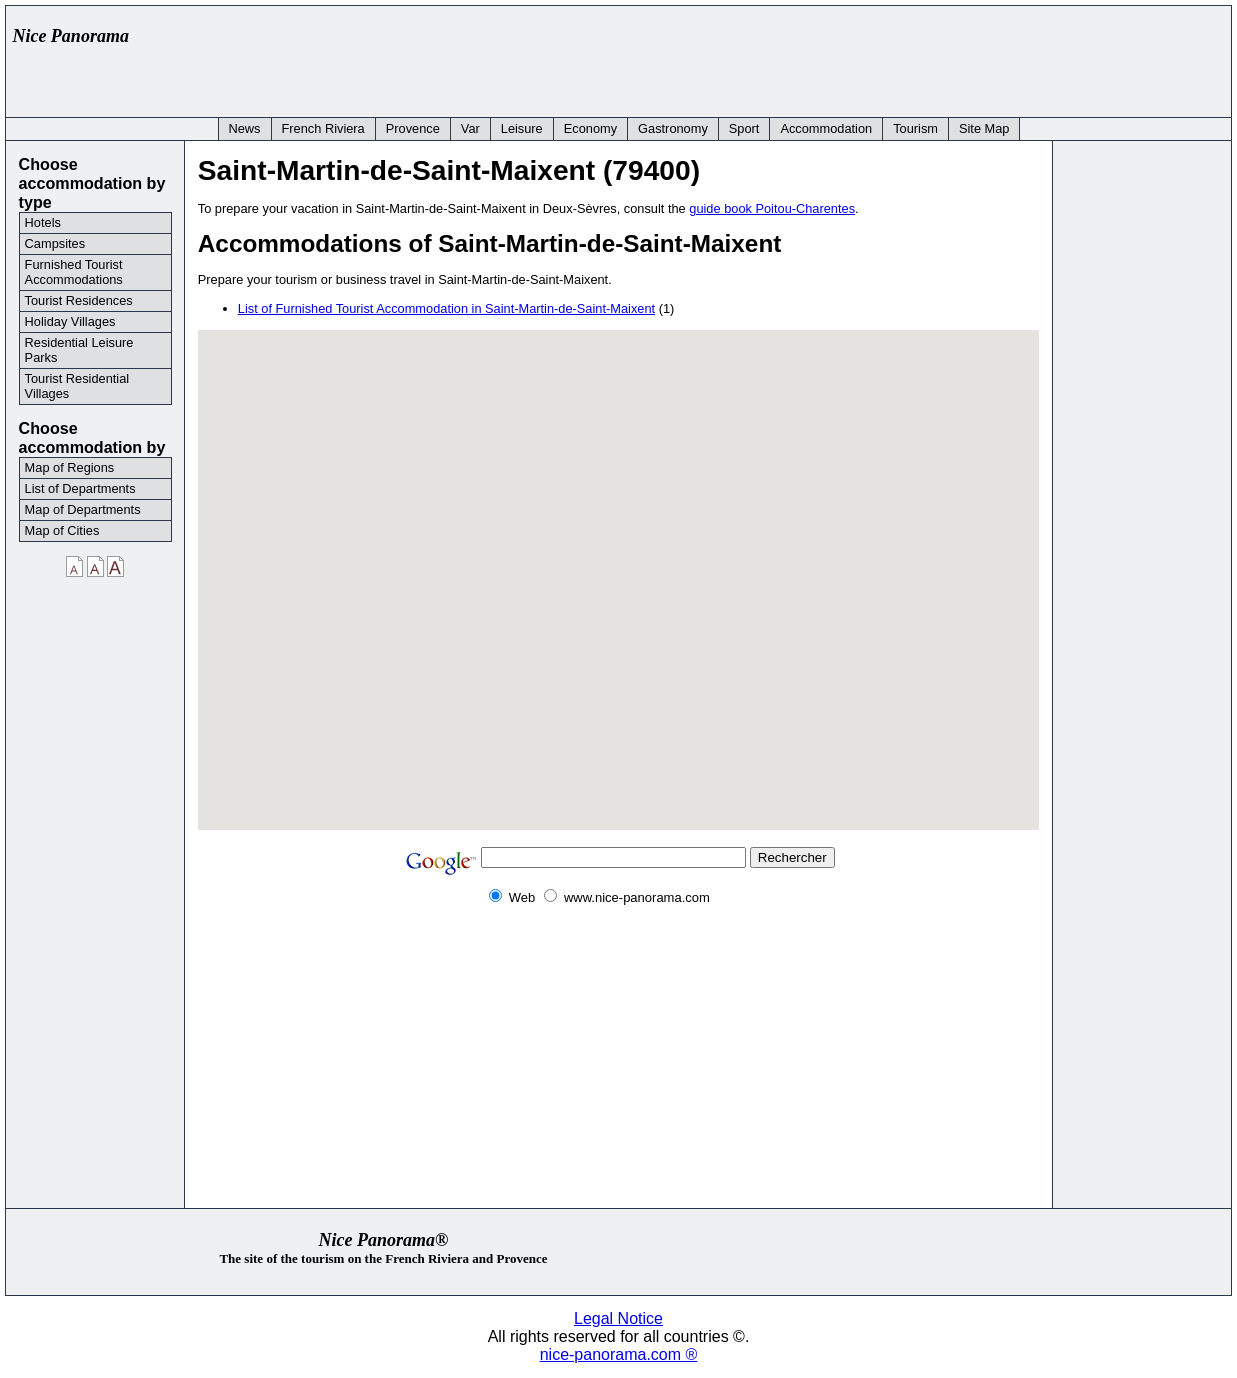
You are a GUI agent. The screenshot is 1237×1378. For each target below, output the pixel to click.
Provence (413, 128)
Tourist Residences (79, 300)
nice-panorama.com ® (619, 1354)
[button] (619, 568)
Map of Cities (62, 530)
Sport (744, 128)
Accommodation (826, 128)
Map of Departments (83, 509)
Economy (590, 128)
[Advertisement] (859, 57)
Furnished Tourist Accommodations (74, 272)
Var (470, 128)
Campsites (55, 243)
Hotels (43, 222)
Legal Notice (618, 1318)
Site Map (984, 128)
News (245, 128)
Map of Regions (70, 467)
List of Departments (80, 488)
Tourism (915, 128)
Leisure (522, 128)
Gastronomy (673, 128)
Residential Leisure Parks (79, 350)
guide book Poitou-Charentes (772, 208)
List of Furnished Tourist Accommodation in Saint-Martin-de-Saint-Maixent (446, 308)
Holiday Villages (70, 321)
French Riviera (323, 128)
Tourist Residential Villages (77, 386)
